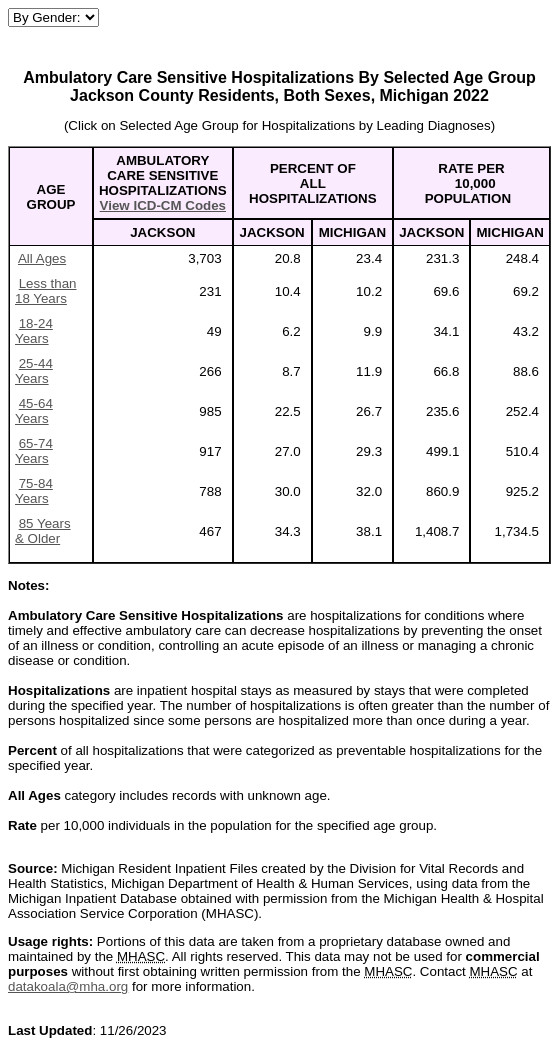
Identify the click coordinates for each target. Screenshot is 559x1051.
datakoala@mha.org (68, 986)
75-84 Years (34, 491)
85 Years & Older (43, 531)
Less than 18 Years (46, 291)
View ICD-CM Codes (163, 205)
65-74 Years (34, 451)
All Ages (42, 258)
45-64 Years (34, 411)
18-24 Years (34, 331)
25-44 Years (34, 371)
